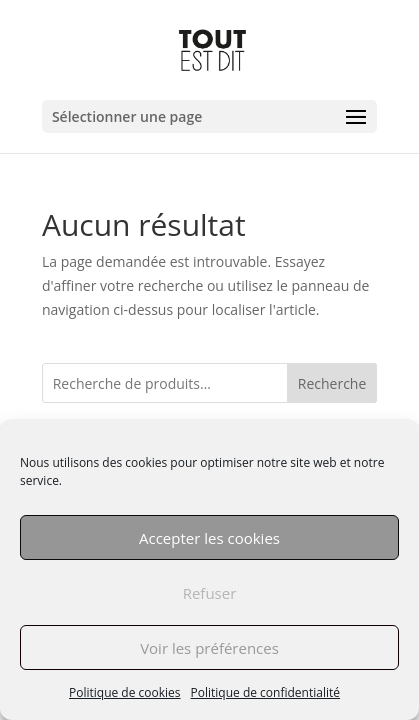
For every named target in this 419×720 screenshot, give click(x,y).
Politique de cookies (125, 692)
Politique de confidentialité (265, 692)
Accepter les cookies (209, 538)
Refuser (210, 593)
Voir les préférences (209, 648)
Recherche (332, 383)
